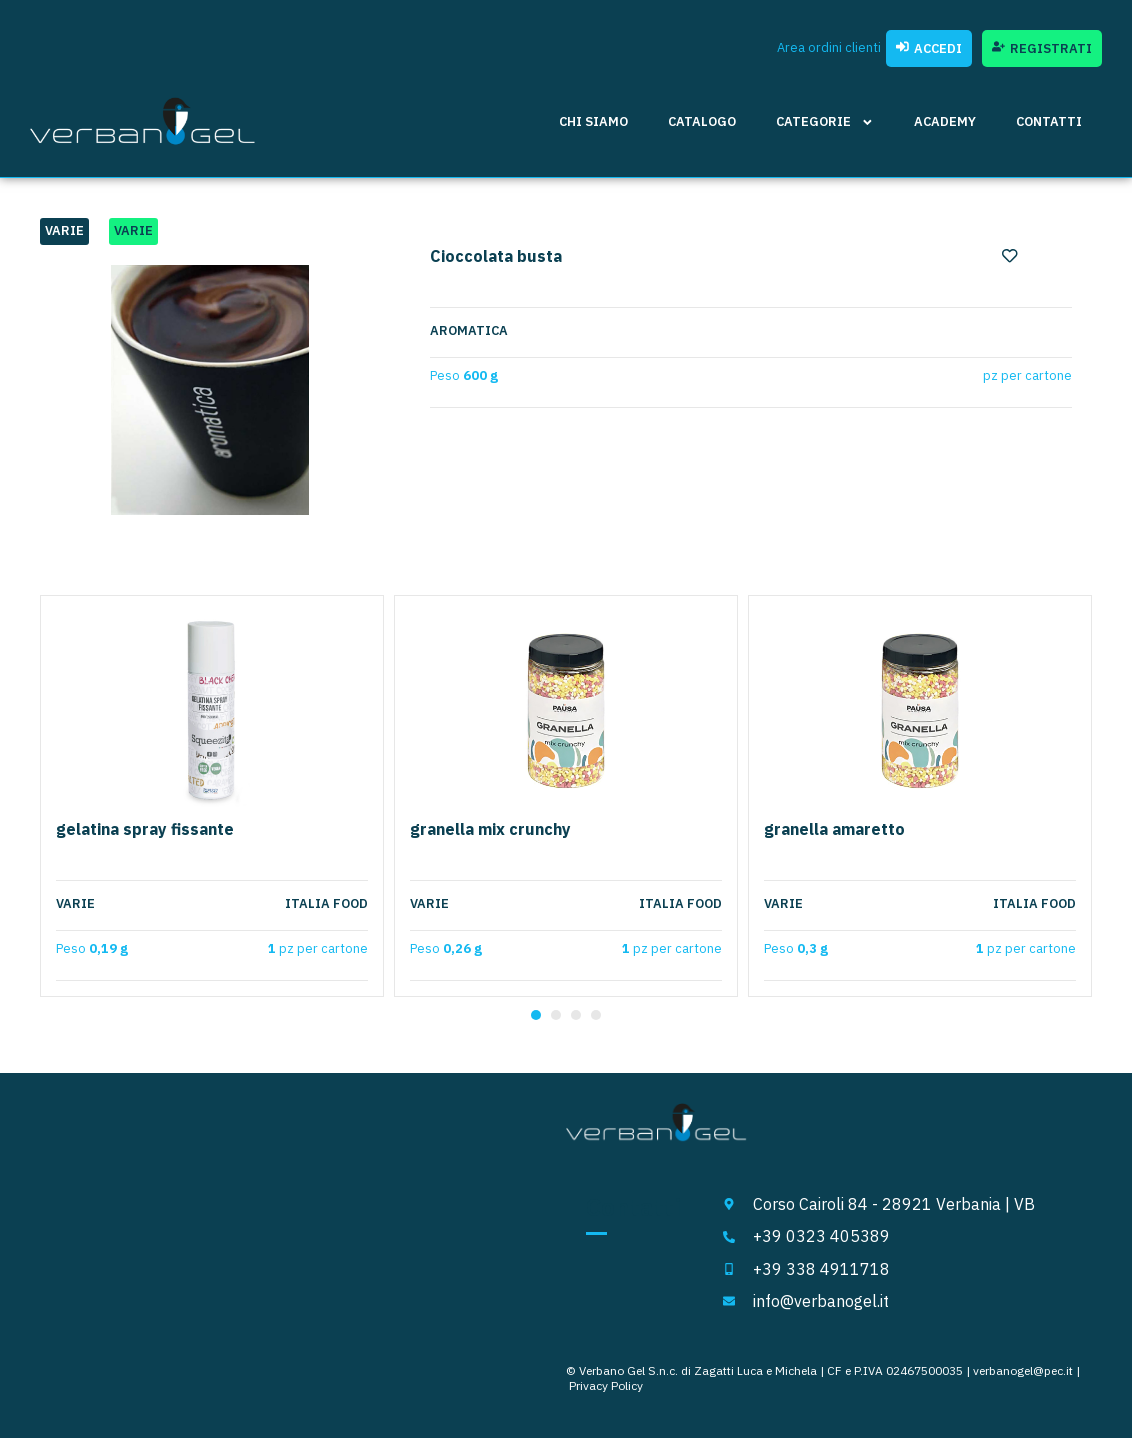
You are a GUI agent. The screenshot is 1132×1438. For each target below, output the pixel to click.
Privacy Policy (606, 1385)
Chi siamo (593, 121)
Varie (64, 230)
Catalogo (702, 121)
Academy (945, 121)
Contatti (1049, 121)
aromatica (469, 331)
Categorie (825, 122)
